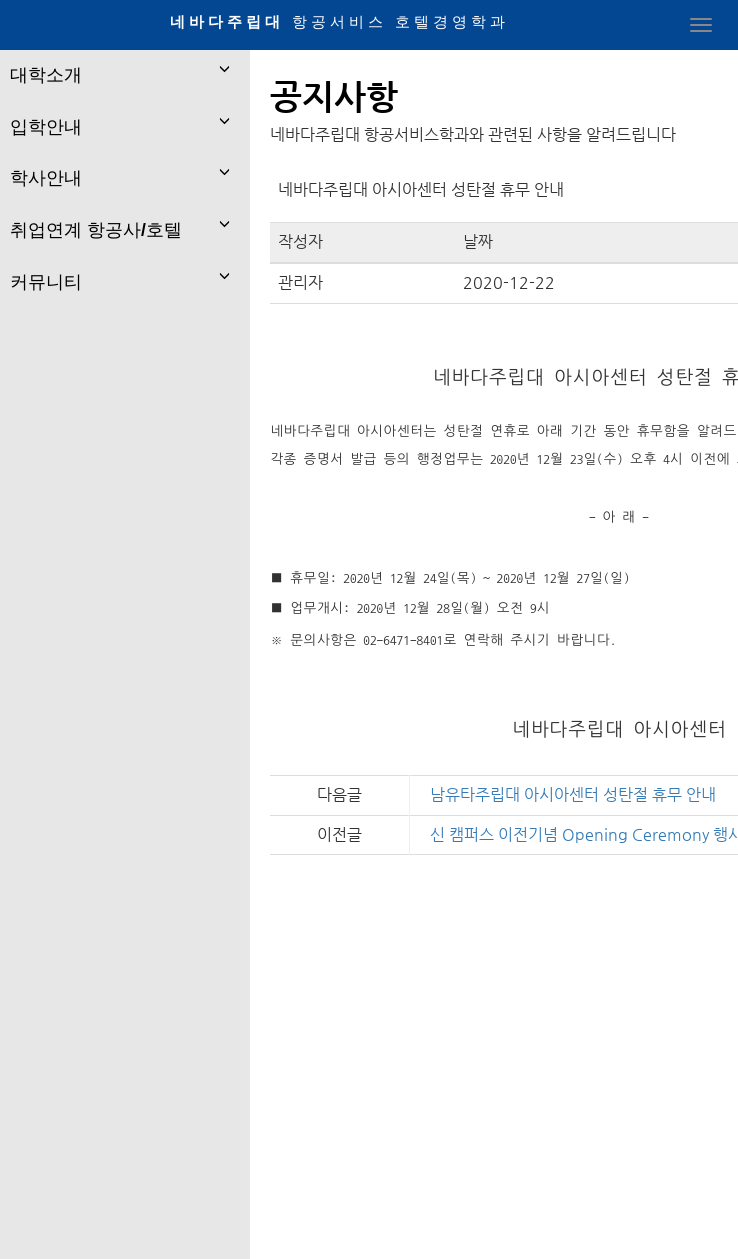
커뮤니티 (46, 282)
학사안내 (46, 178)
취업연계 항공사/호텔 (96, 230)
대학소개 (46, 75)
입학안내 (46, 127)
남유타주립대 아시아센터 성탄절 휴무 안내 (573, 794)
